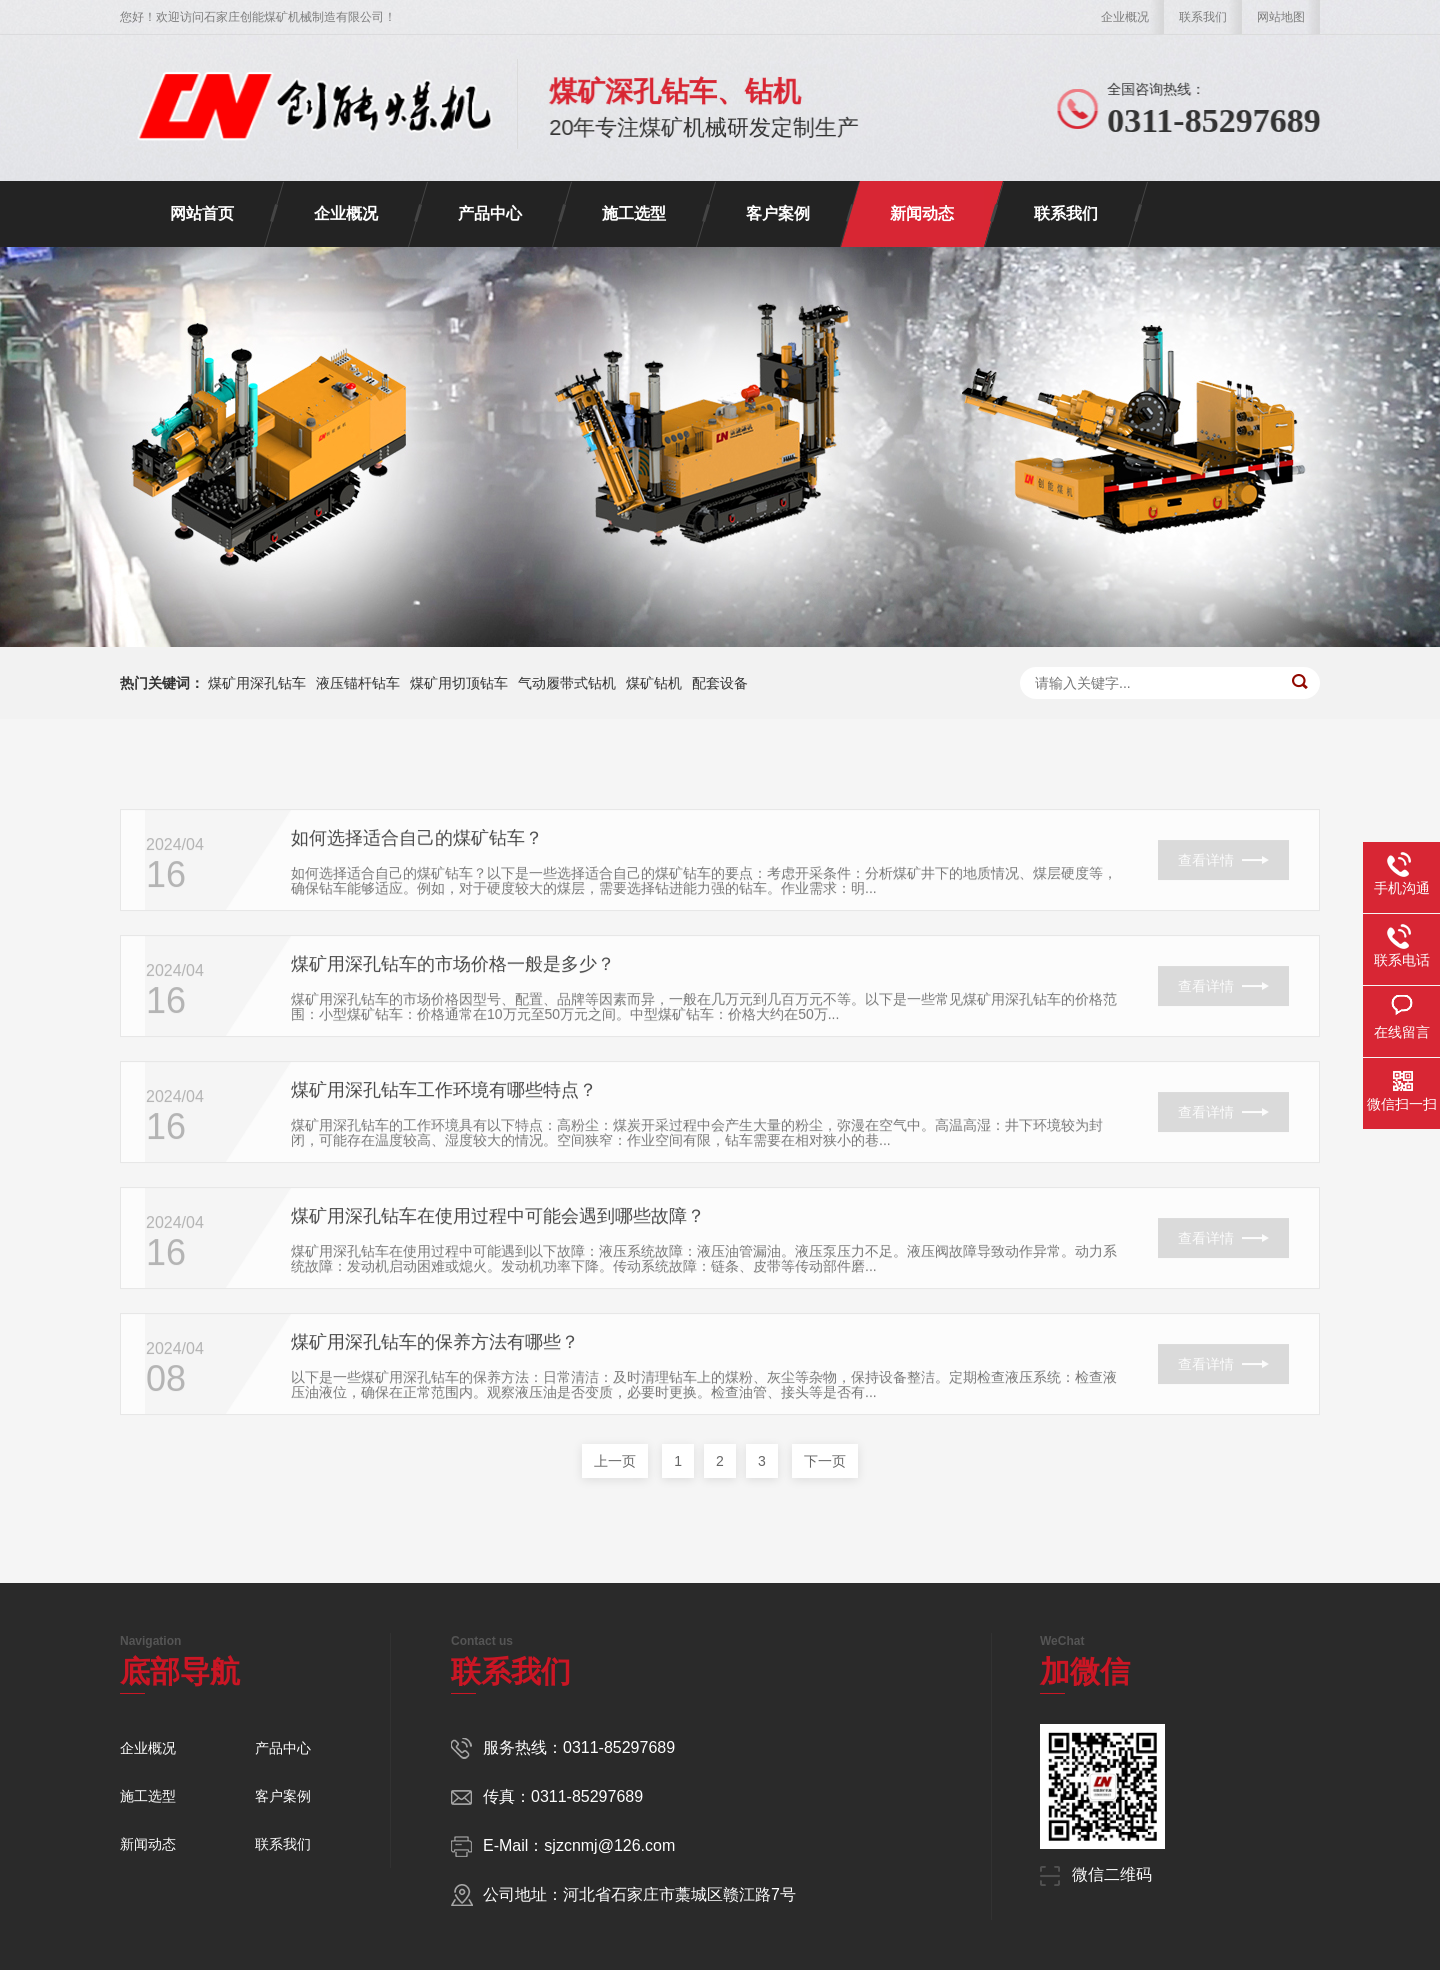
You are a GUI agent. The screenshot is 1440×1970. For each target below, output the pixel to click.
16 (166, 895)
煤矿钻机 (654, 683)
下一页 (825, 1461)
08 (166, 1399)
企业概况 (1125, 17)
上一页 (615, 1461)
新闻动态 (922, 213)
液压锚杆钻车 (358, 683)
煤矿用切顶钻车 (459, 683)
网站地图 (1281, 17)
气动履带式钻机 (567, 683)
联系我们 (1203, 17)
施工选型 (634, 213)
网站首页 (202, 213)
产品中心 (490, 213)
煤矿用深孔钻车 (257, 683)
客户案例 (778, 213)
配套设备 (720, 683)
